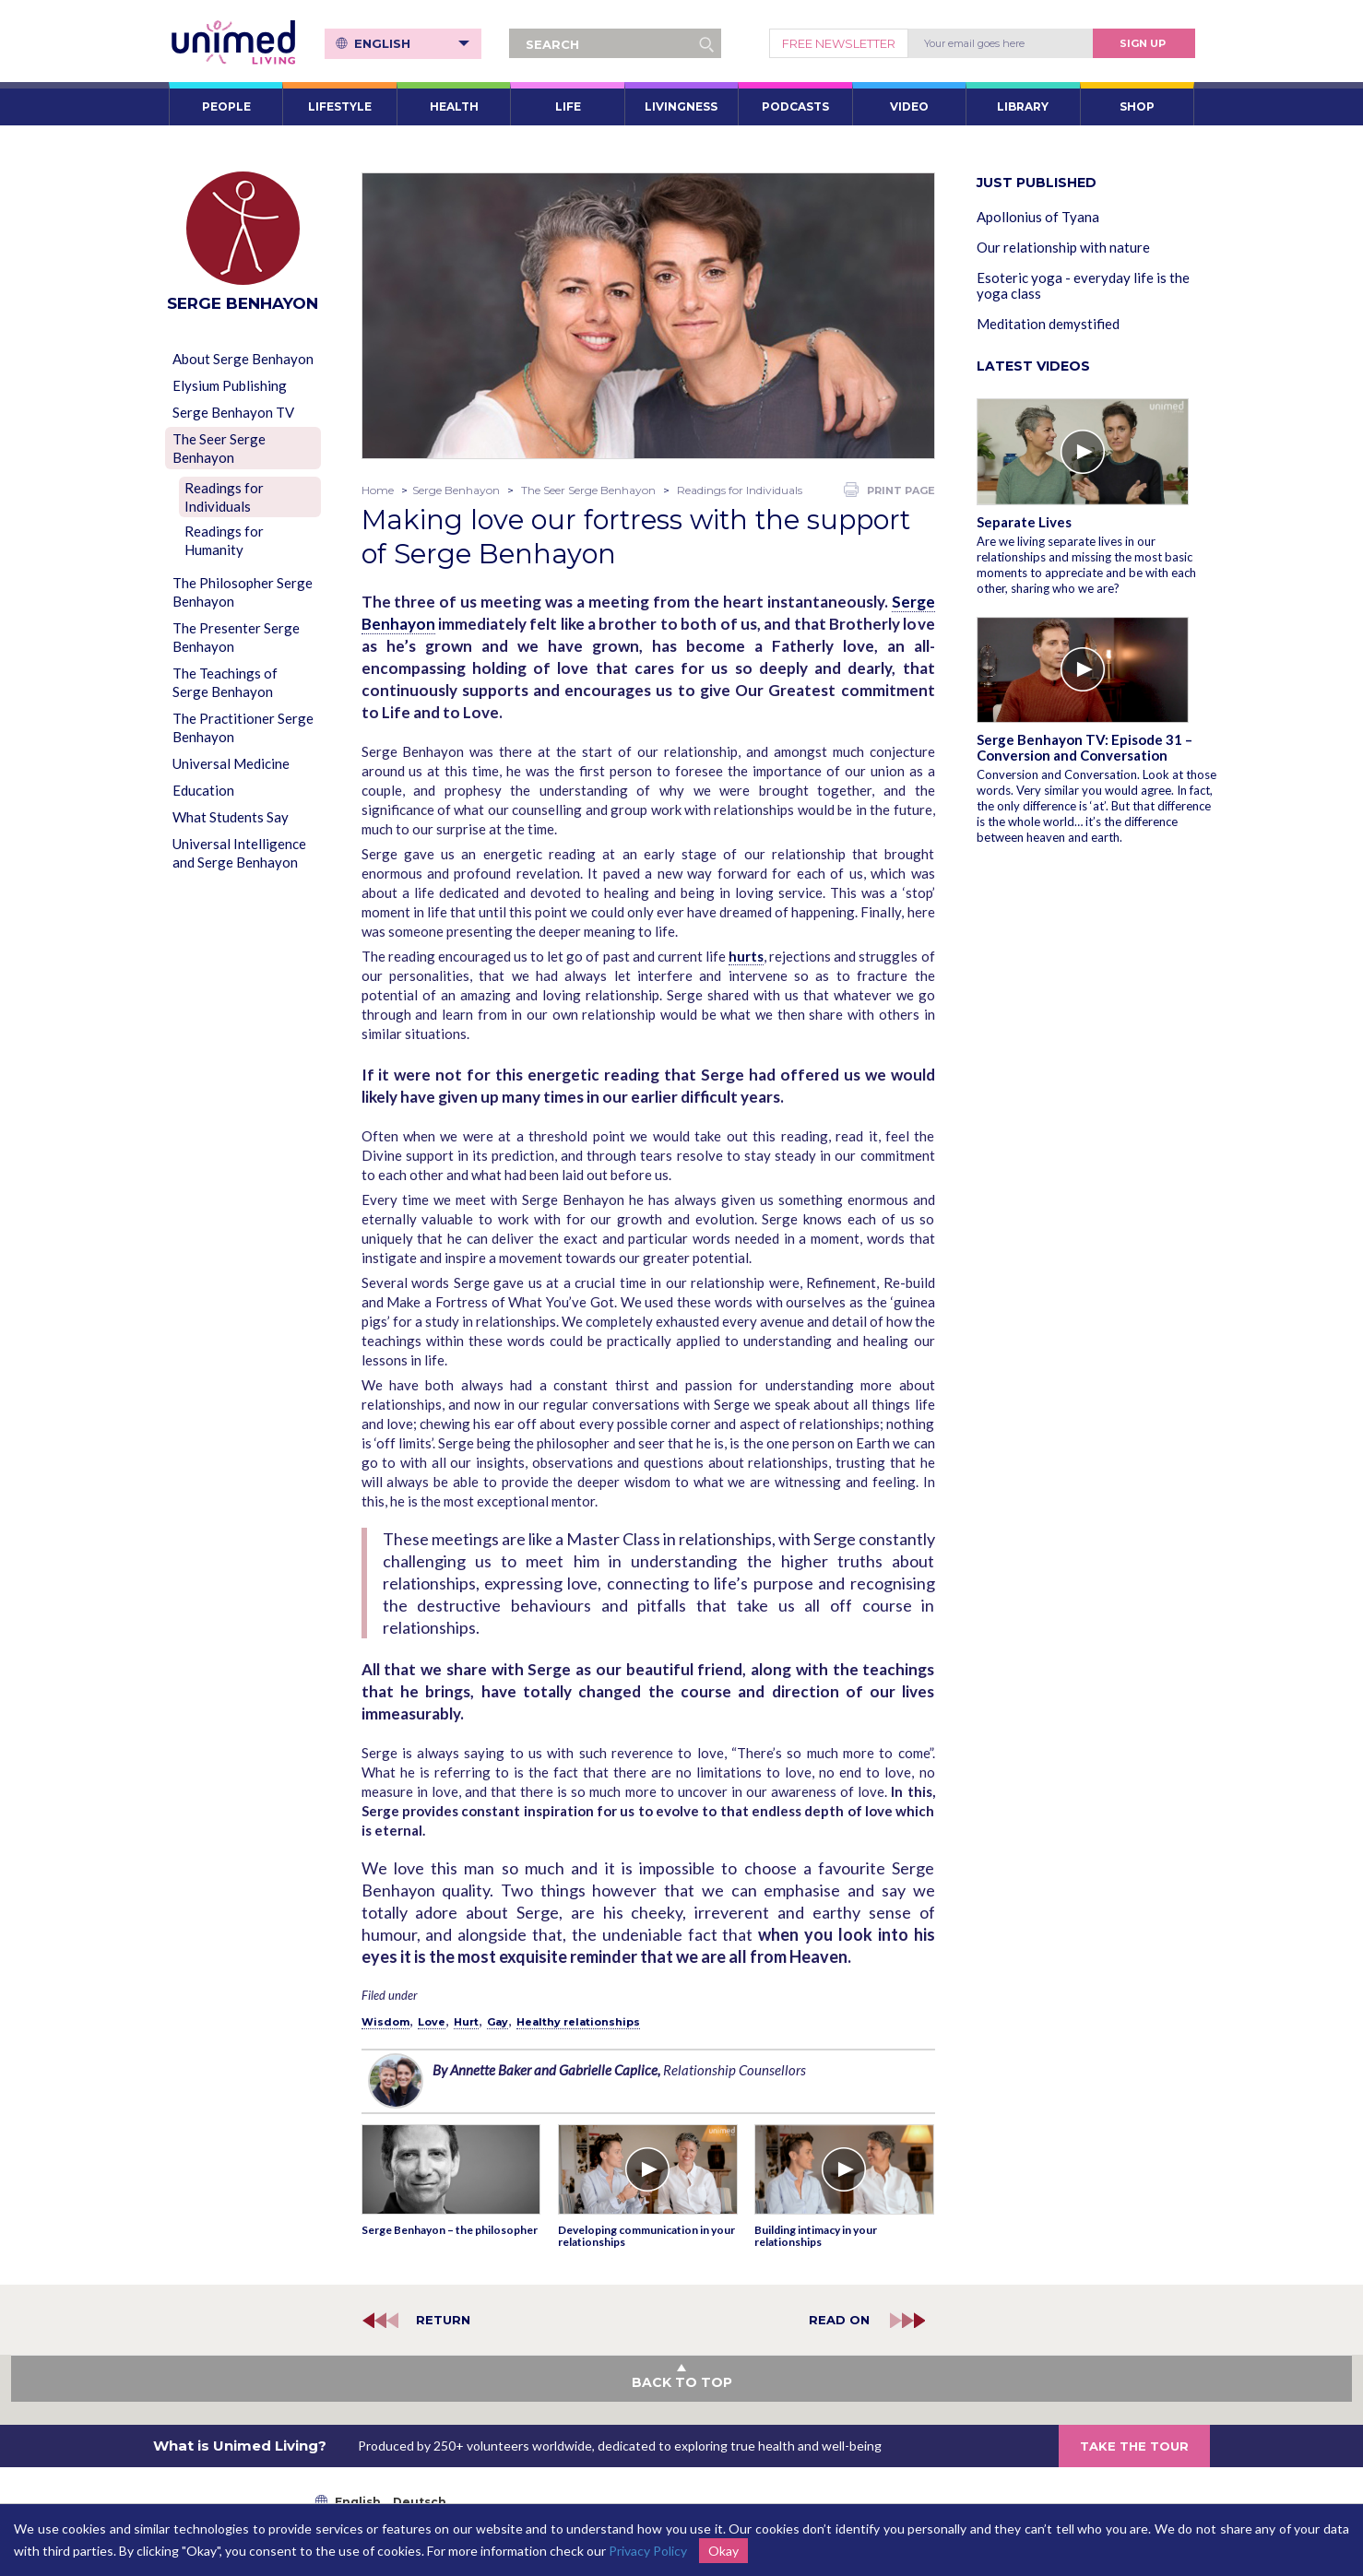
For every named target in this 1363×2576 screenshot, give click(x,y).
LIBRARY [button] (1023, 106)
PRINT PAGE (889, 489)
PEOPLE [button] (226, 106)
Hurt (466, 2021)
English (411, 43)
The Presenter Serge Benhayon (236, 637)
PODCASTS (795, 106)
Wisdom (385, 2021)
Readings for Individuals (224, 496)
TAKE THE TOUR (1134, 2446)
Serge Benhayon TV (233, 412)
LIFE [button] (568, 106)
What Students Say (230, 817)
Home (377, 490)
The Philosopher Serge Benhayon (242, 591)
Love (431, 2021)
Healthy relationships (578, 2021)
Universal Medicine (231, 763)
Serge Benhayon (456, 490)
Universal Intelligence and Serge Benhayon (239, 852)
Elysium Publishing (229, 385)
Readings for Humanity (224, 540)
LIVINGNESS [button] (681, 106)
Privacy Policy (648, 2550)
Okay (723, 2550)
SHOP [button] (1137, 106)
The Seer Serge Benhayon (219, 448)
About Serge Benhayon (243, 358)
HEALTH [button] (454, 106)
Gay (497, 2021)
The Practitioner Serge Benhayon (243, 727)
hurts (746, 956)
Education (203, 790)
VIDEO (909, 106)
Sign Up (1143, 43)
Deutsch (419, 2502)
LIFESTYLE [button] (340, 106)
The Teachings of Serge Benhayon (225, 682)
